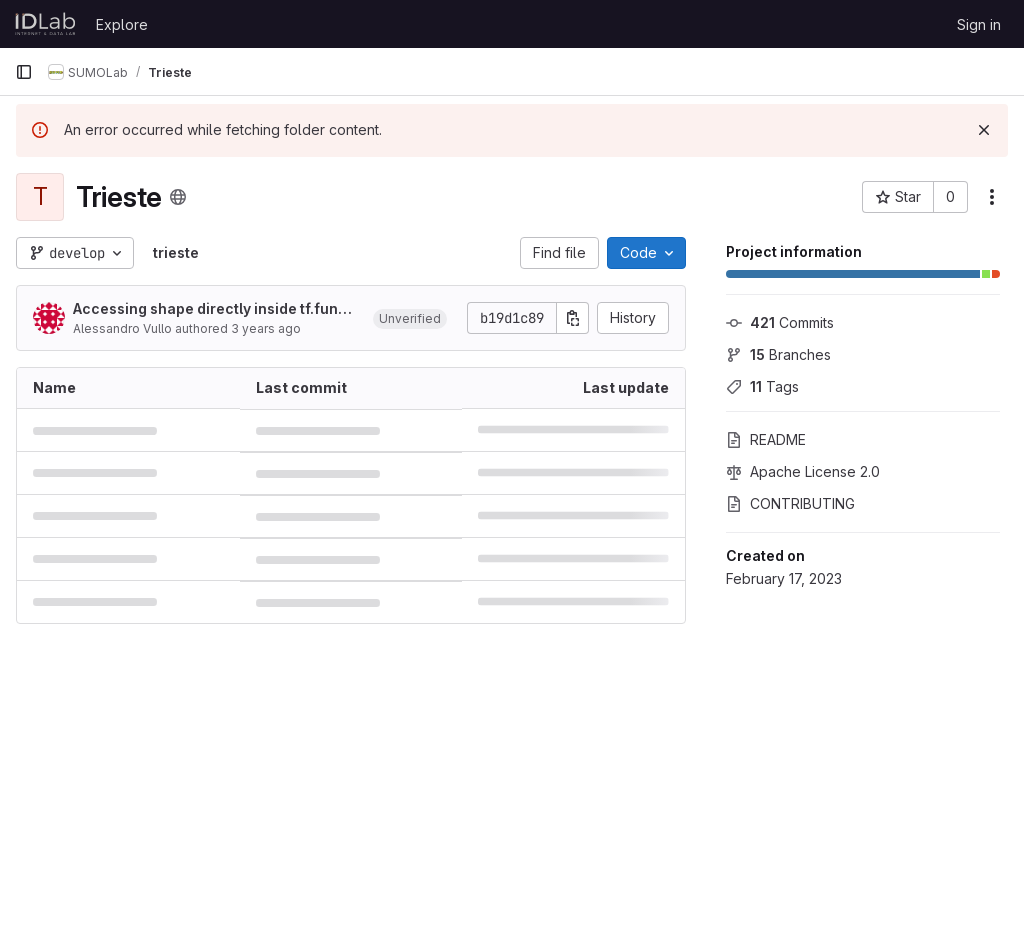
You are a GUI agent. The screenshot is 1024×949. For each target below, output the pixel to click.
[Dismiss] (984, 130)
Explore (122, 24)
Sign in (979, 24)
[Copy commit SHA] (573, 318)
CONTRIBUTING (790, 503)
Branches (778, 354)
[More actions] (992, 197)
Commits (780, 322)
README (766, 439)
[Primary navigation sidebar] (24, 72)
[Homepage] (45, 24)
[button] (410, 318)
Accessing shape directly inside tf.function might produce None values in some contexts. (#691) (214, 309)
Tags (762, 386)
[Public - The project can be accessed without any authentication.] (178, 197)
